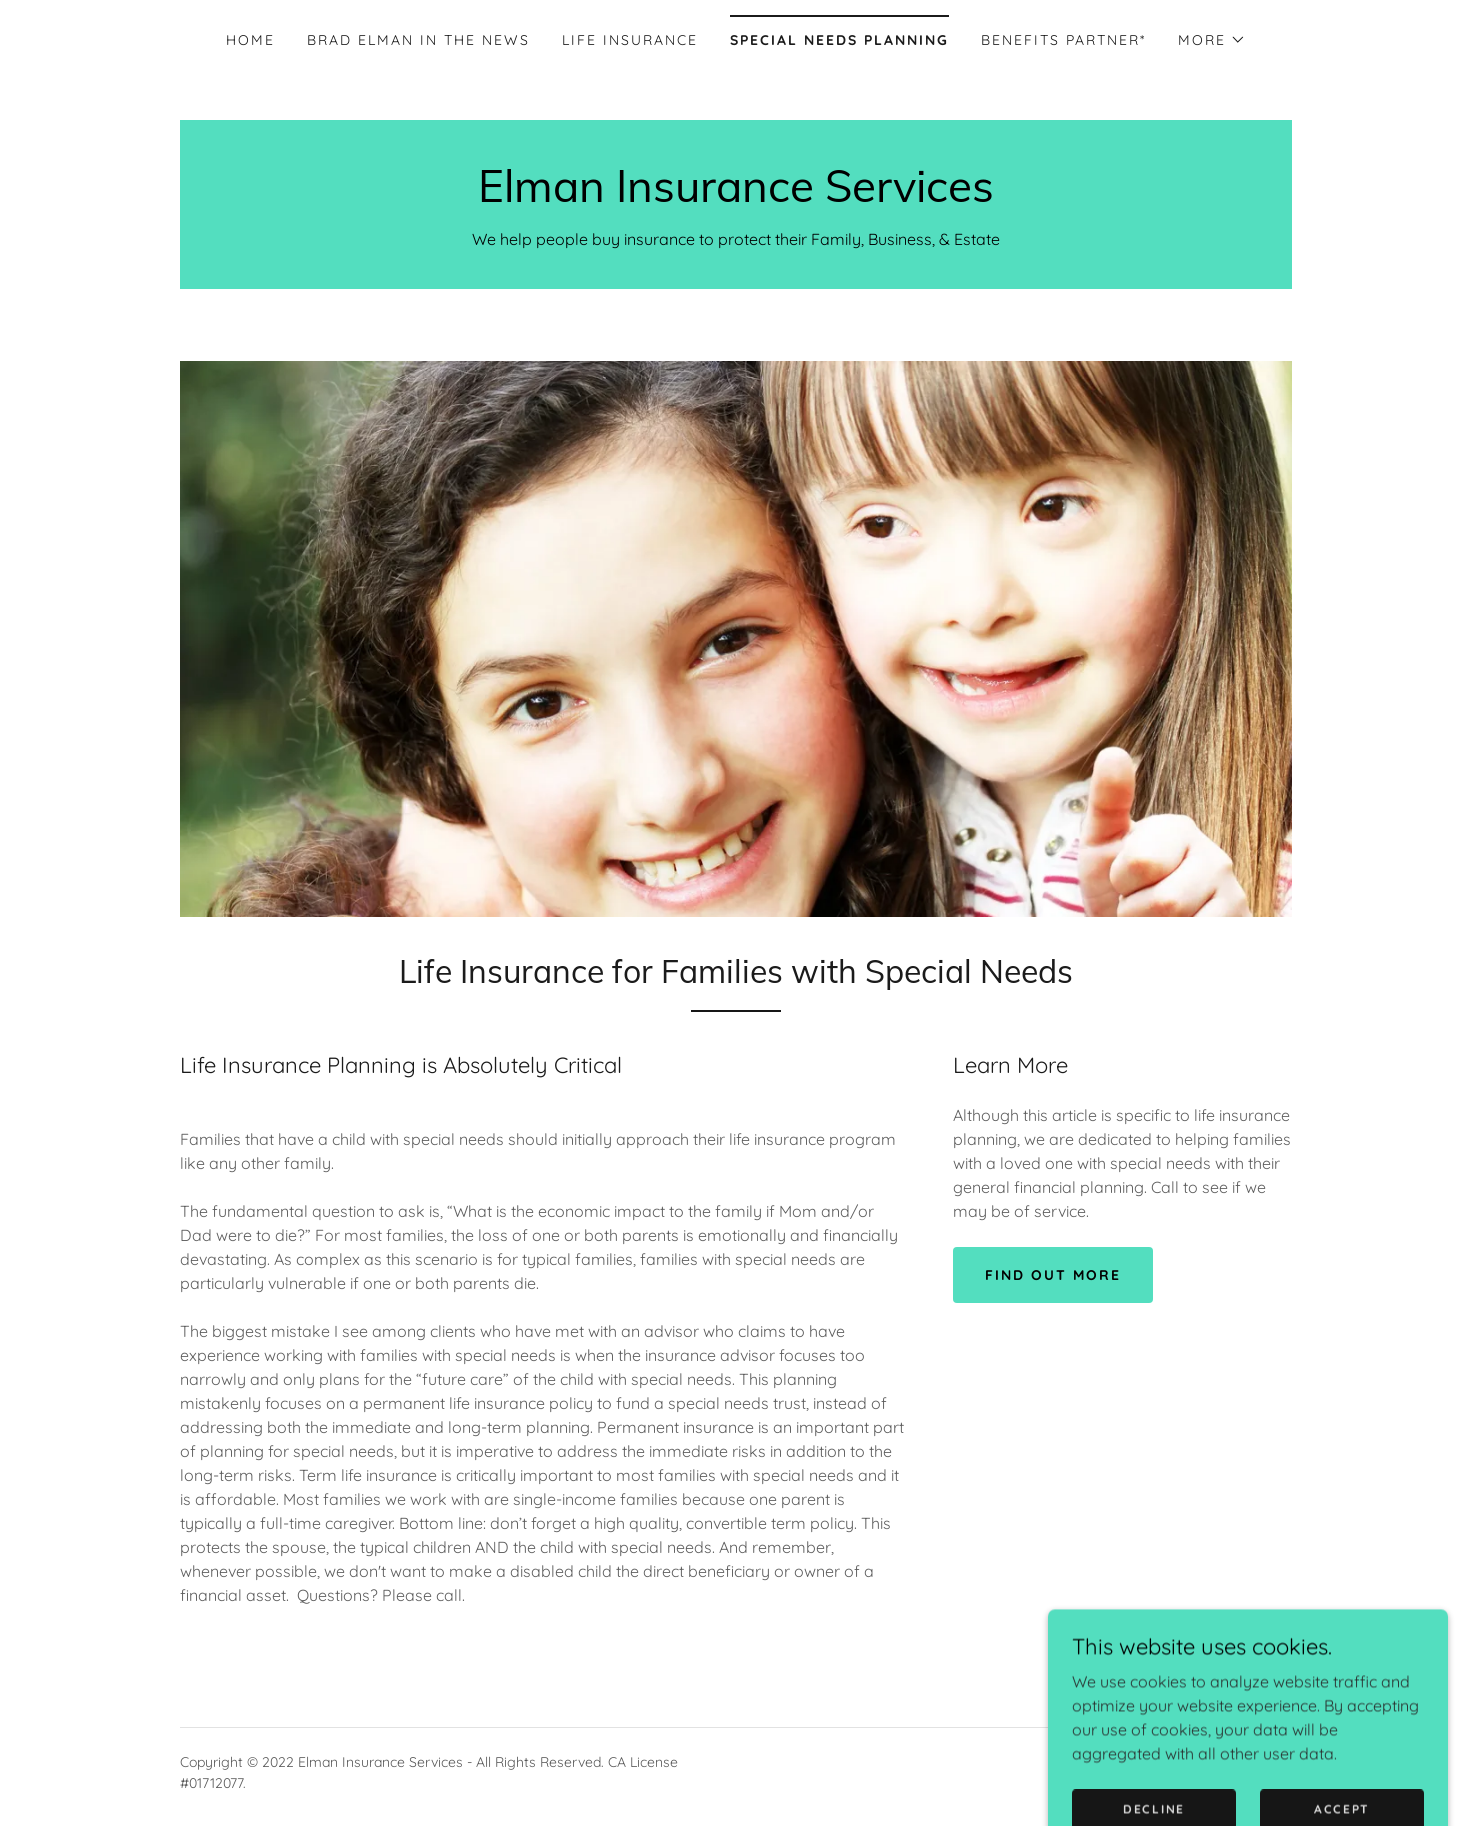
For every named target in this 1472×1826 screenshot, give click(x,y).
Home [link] (250, 40)
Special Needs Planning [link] (839, 40)
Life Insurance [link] (630, 40)
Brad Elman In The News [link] (418, 40)
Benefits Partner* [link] (1063, 40)
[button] (1212, 40)
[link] (736, 196)
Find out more (1053, 1275)
